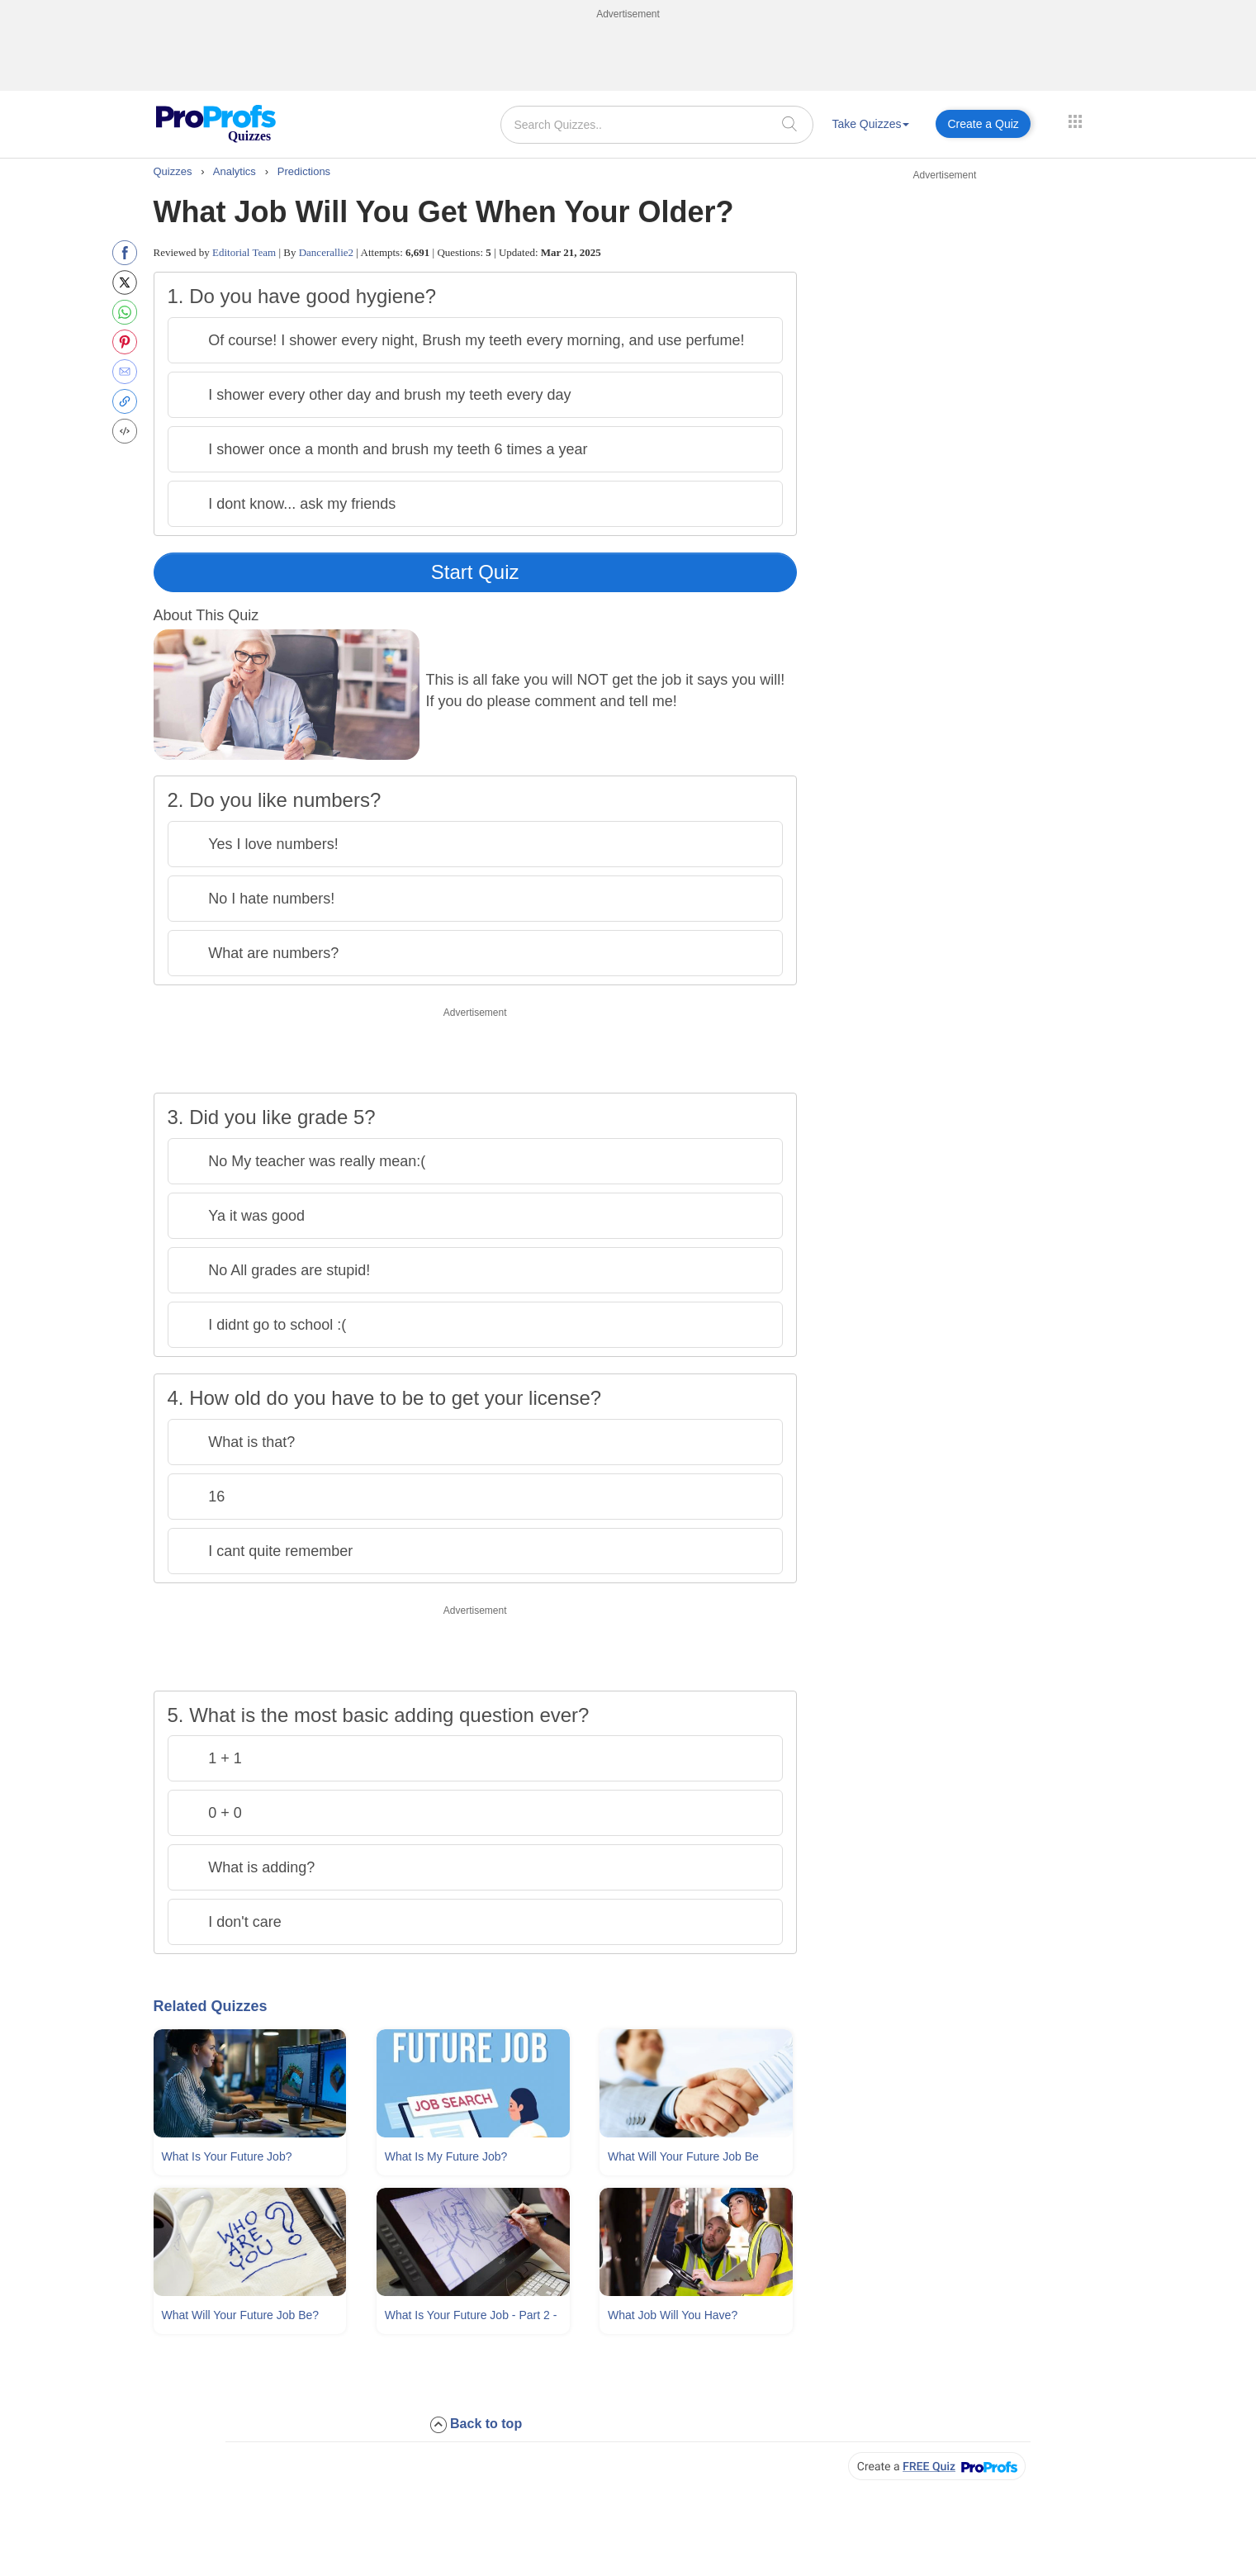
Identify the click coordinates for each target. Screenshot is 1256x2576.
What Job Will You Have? (672, 2315)
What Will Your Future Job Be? (241, 2315)
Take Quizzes (870, 123)
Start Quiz (475, 572)
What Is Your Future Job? (227, 2156)
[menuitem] (870, 127)
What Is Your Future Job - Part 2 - (471, 2315)
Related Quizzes (211, 2006)
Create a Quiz (982, 123)
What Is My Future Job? (446, 2156)
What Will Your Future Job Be (683, 2156)
